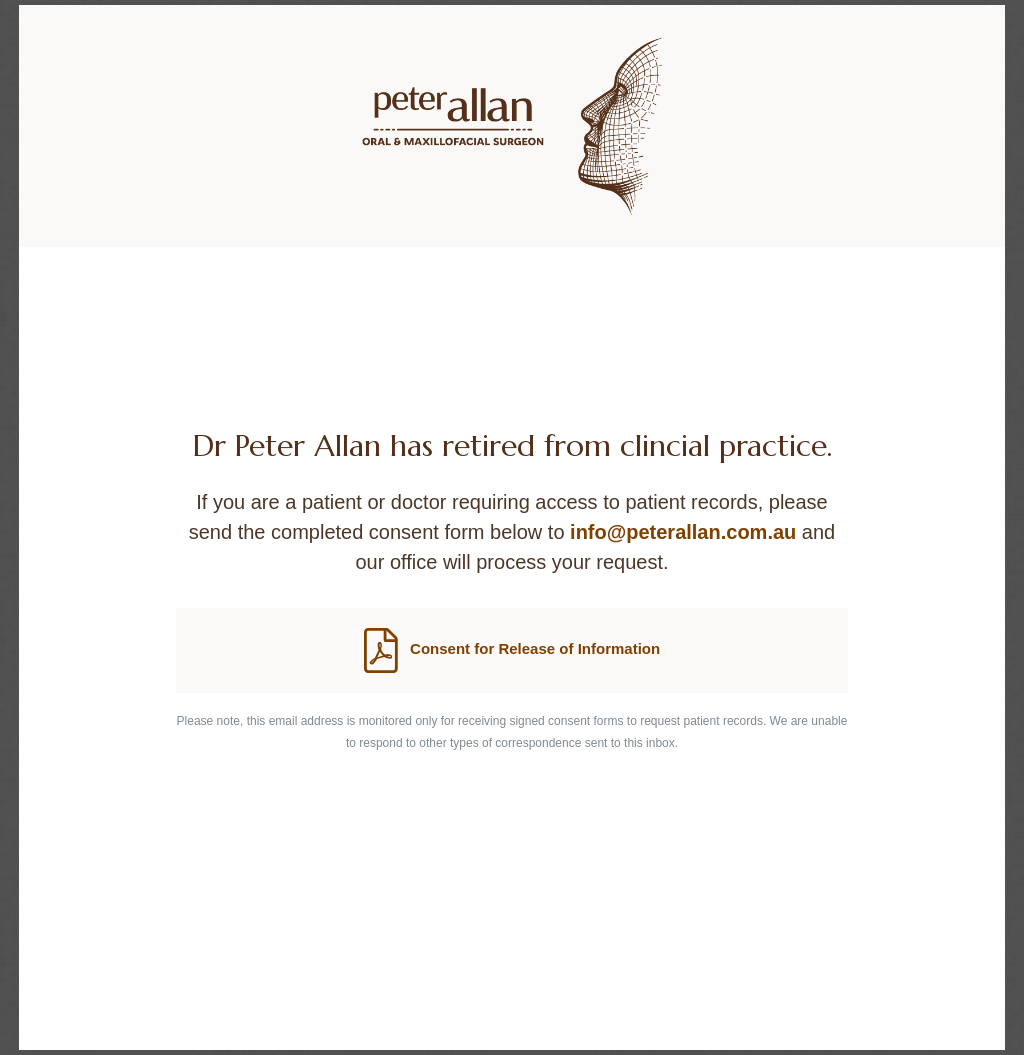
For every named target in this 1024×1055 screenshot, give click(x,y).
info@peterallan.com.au (683, 532)
